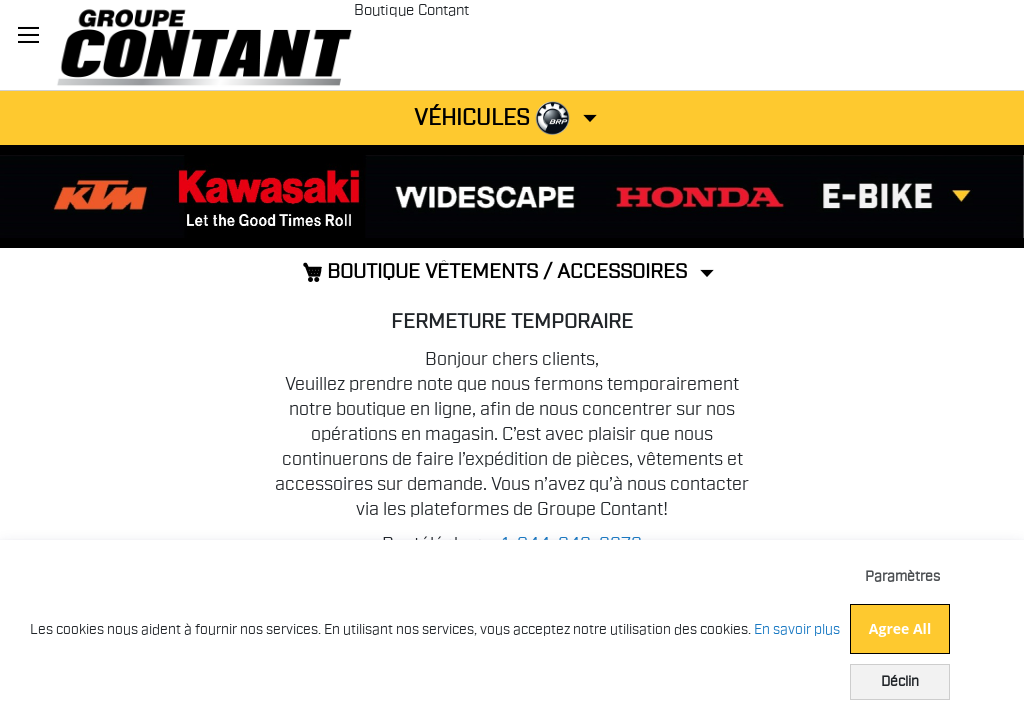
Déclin (900, 682)
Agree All (900, 628)
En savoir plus (797, 630)
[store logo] (204, 45)
